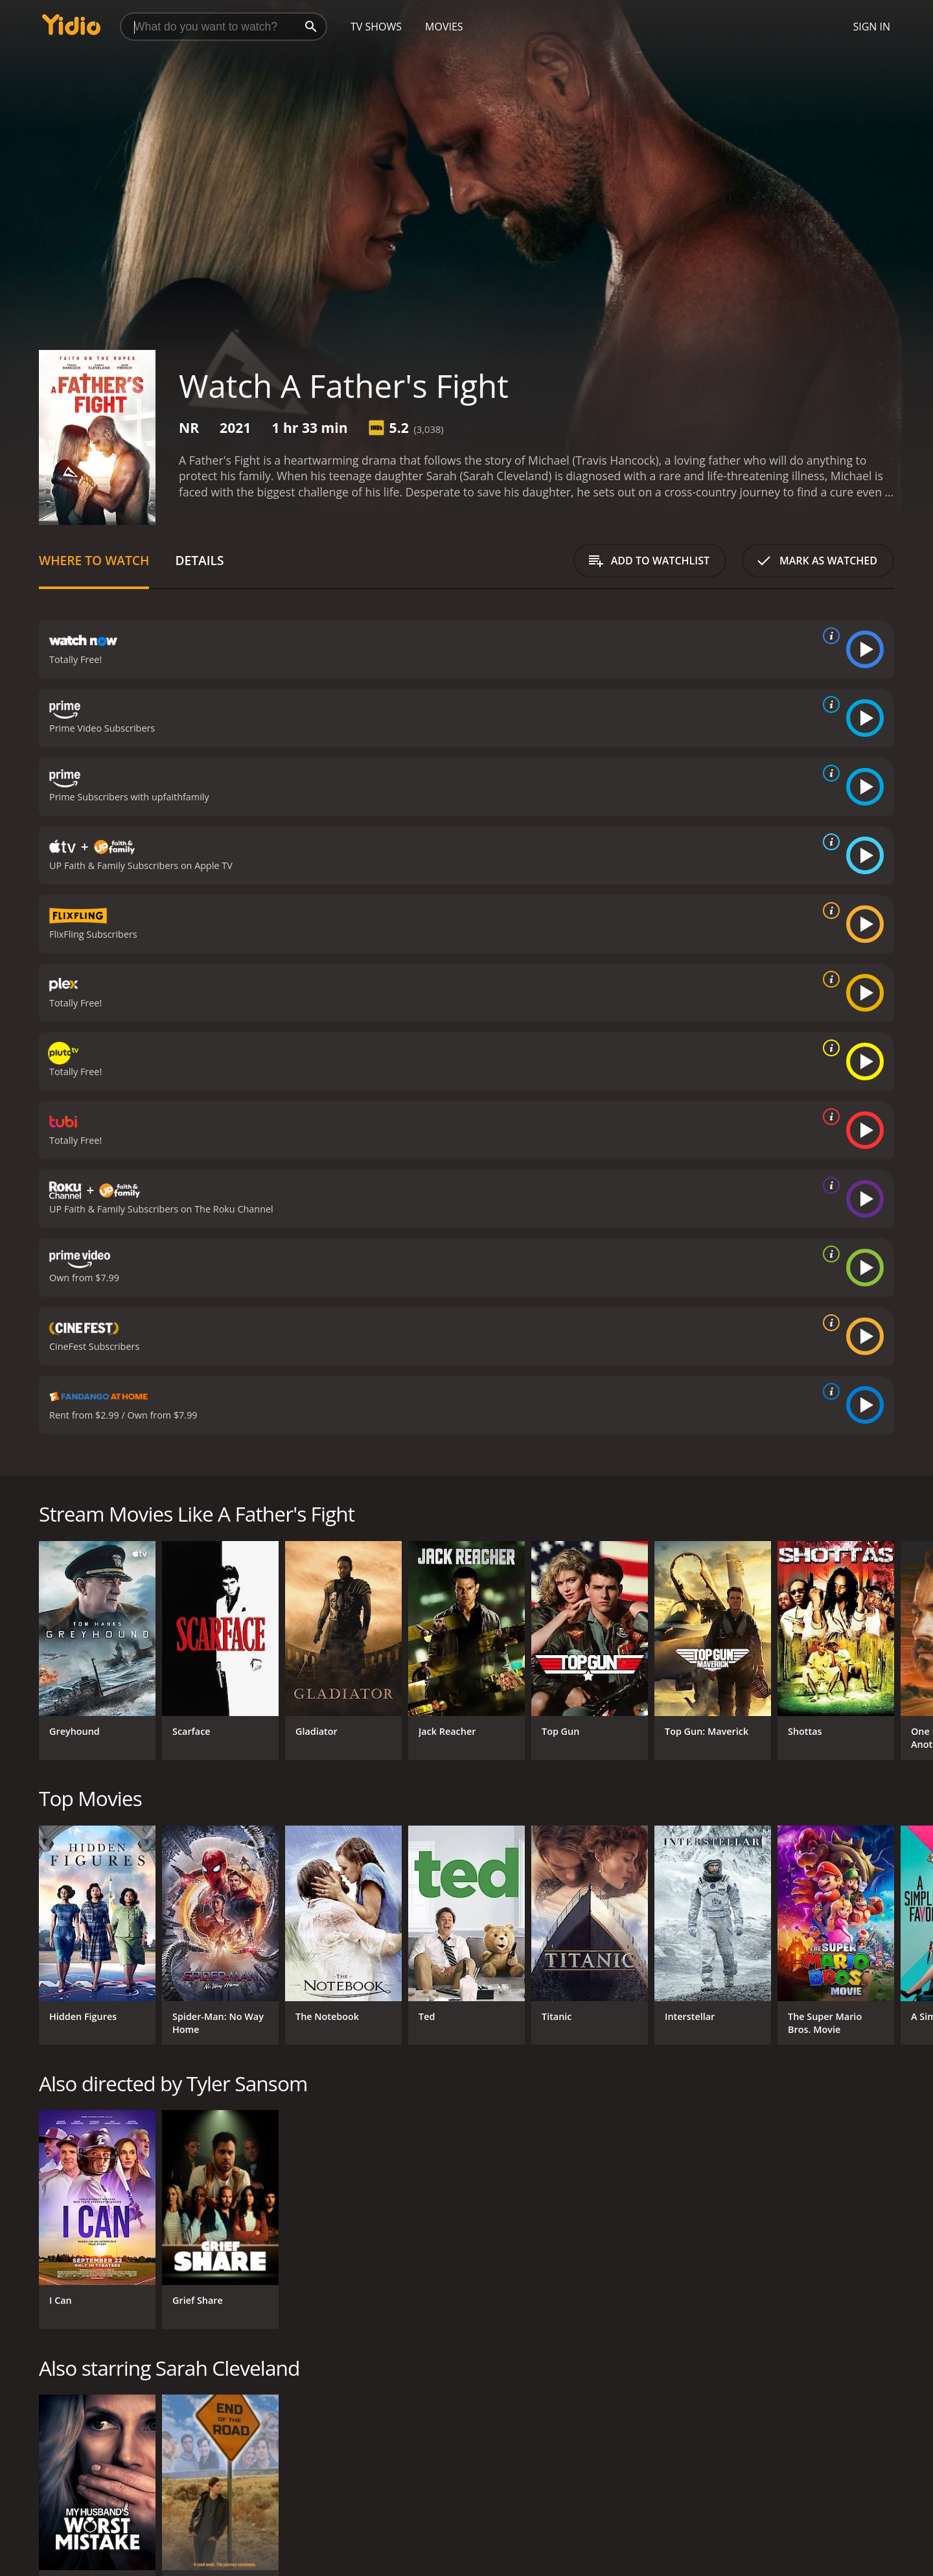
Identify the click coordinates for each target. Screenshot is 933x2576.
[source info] (829, 635)
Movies (444, 26)
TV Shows (376, 26)
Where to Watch (94, 560)
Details (199, 560)
